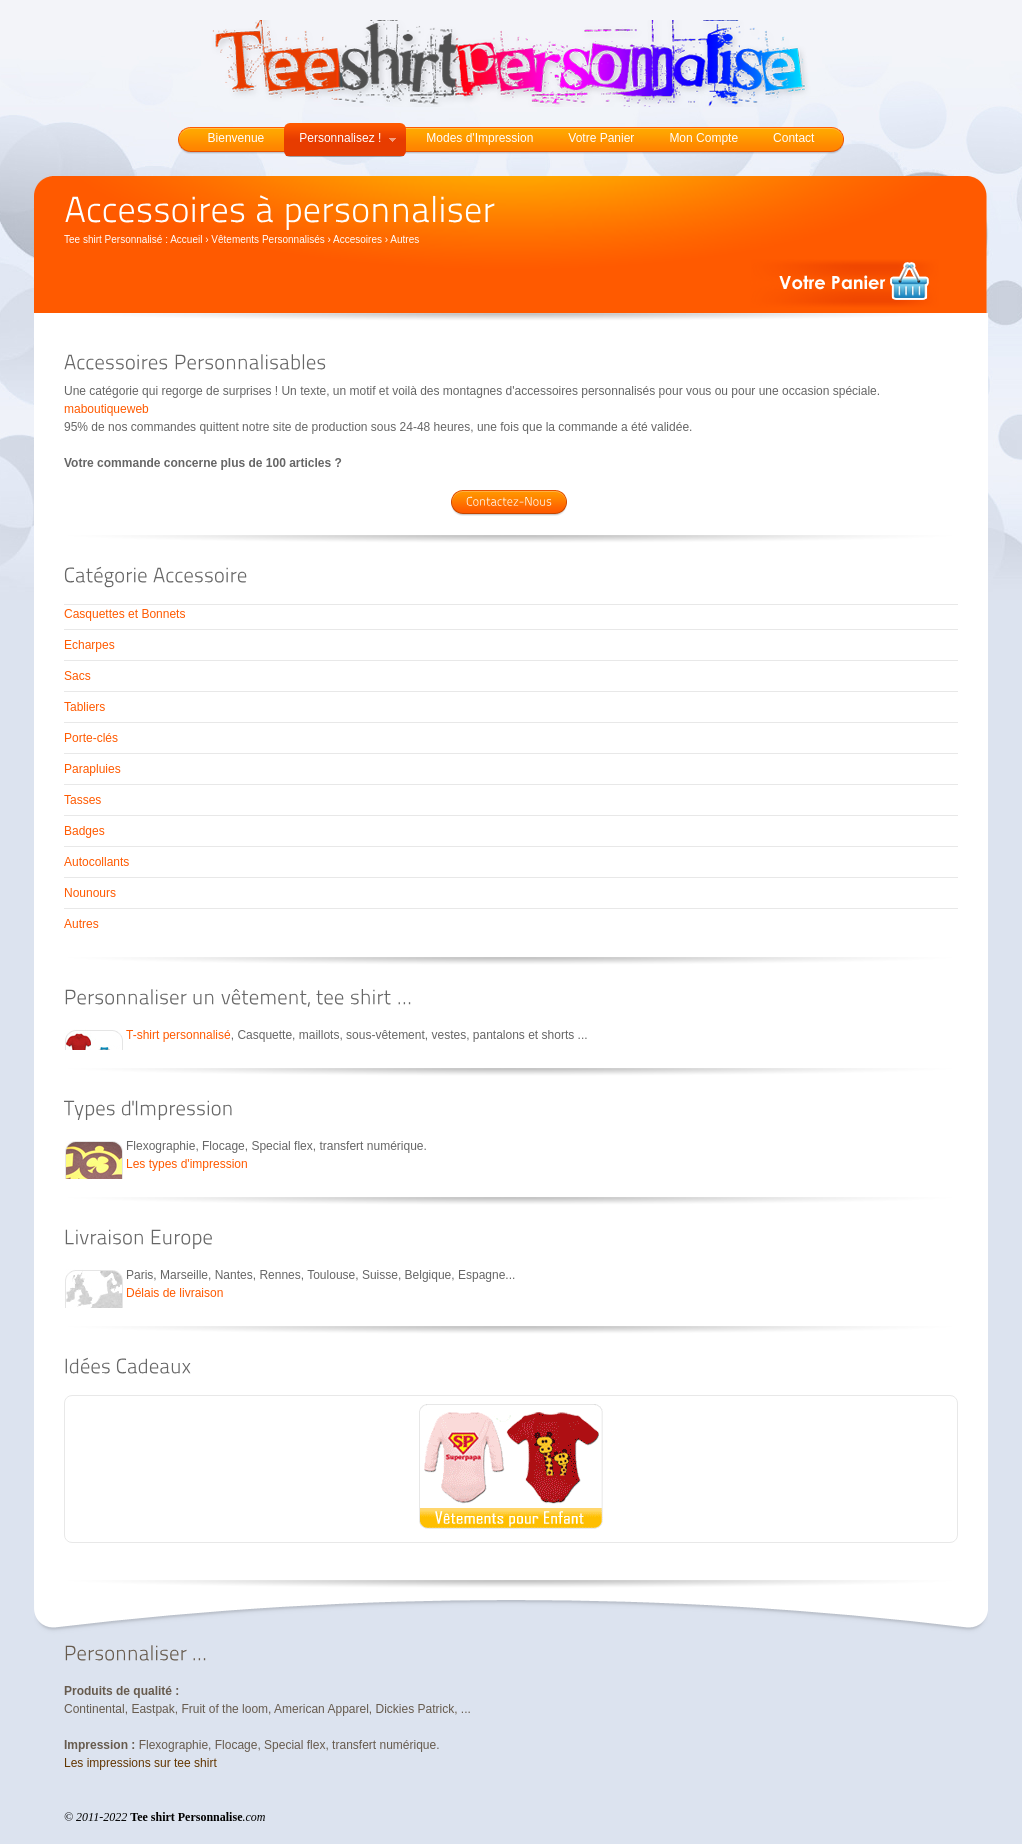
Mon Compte (703, 138)
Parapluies (92, 769)
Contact (793, 138)
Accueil (186, 239)
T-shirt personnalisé (178, 1035)
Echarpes (89, 645)
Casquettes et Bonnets (124, 614)
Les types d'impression (187, 1164)
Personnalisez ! (347, 138)
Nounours (90, 893)
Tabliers (84, 707)
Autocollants (96, 862)
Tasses (82, 800)
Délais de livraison (174, 1293)
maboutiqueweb (106, 409)
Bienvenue (236, 138)
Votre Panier (601, 138)
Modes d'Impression (479, 138)
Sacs (77, 676)
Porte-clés (91, 738)
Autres (81, 924)
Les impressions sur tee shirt (140, 1763)
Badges (84, 831)
